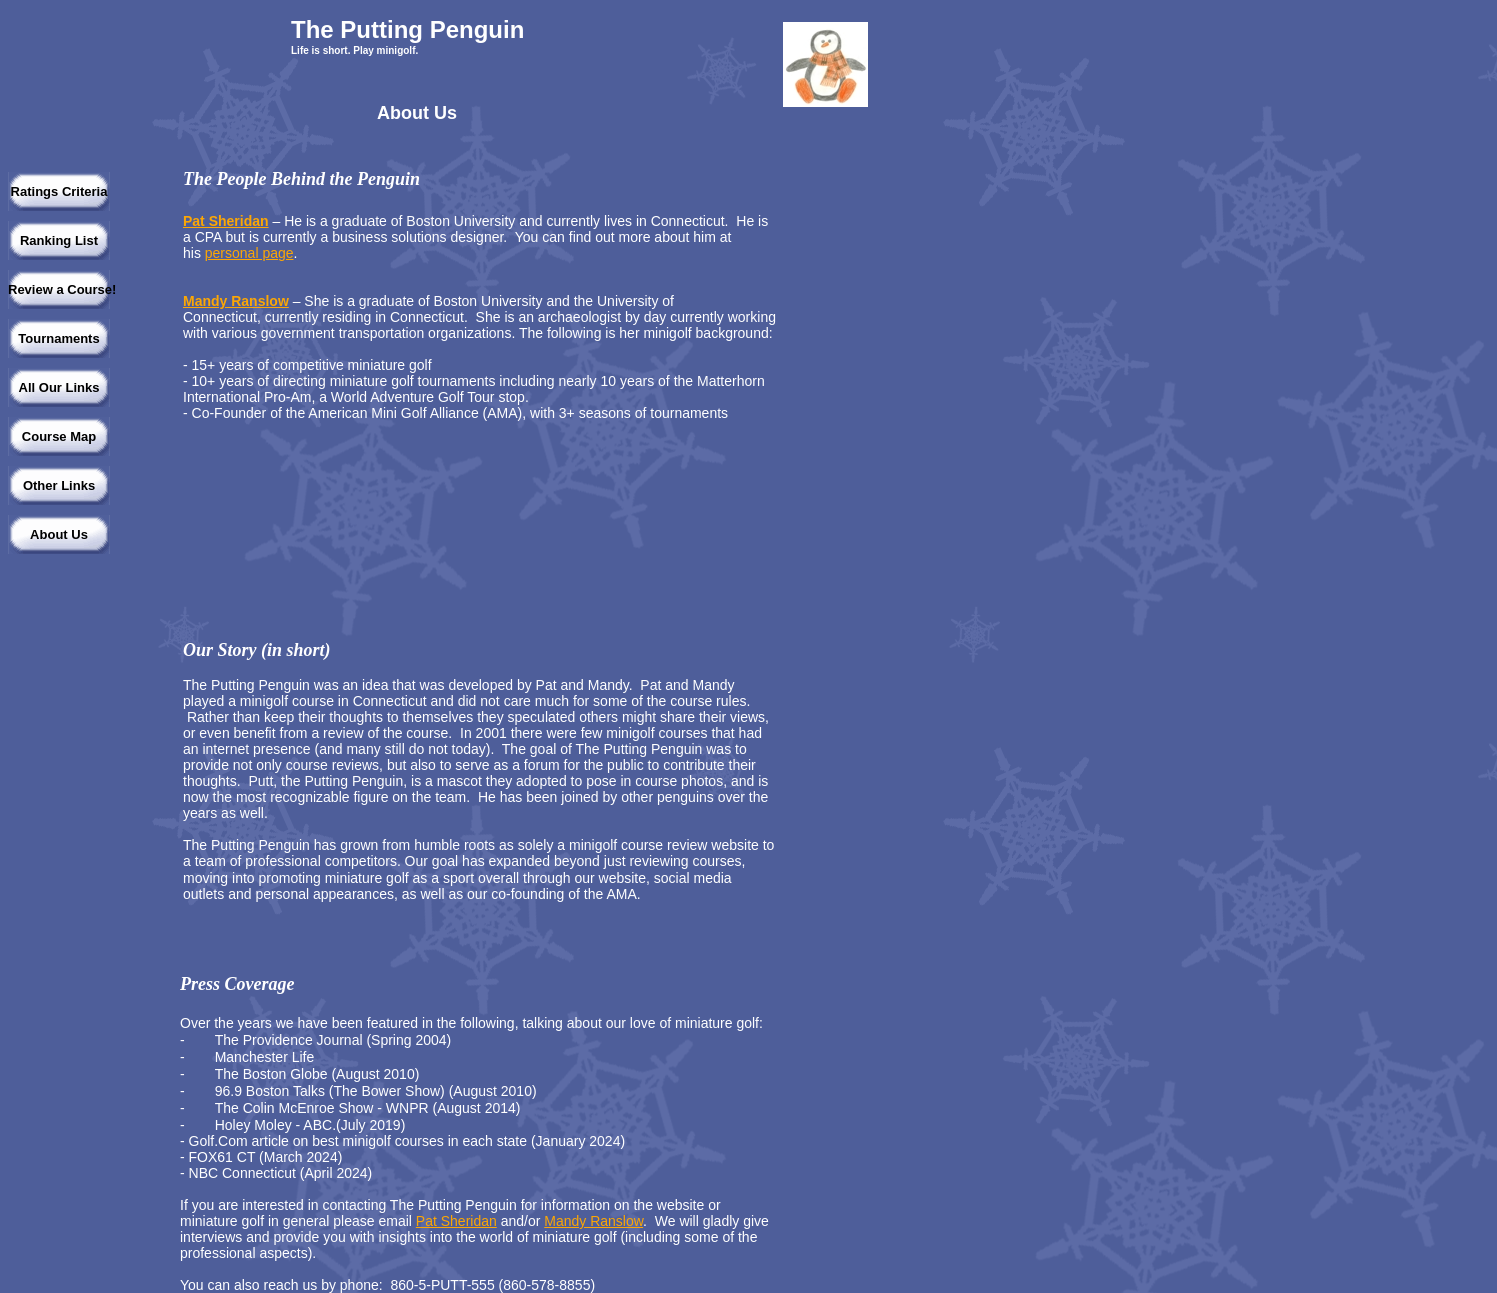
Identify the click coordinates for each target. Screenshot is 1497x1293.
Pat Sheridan (226, 221)
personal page (249, 253)
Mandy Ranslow (236, 301)
